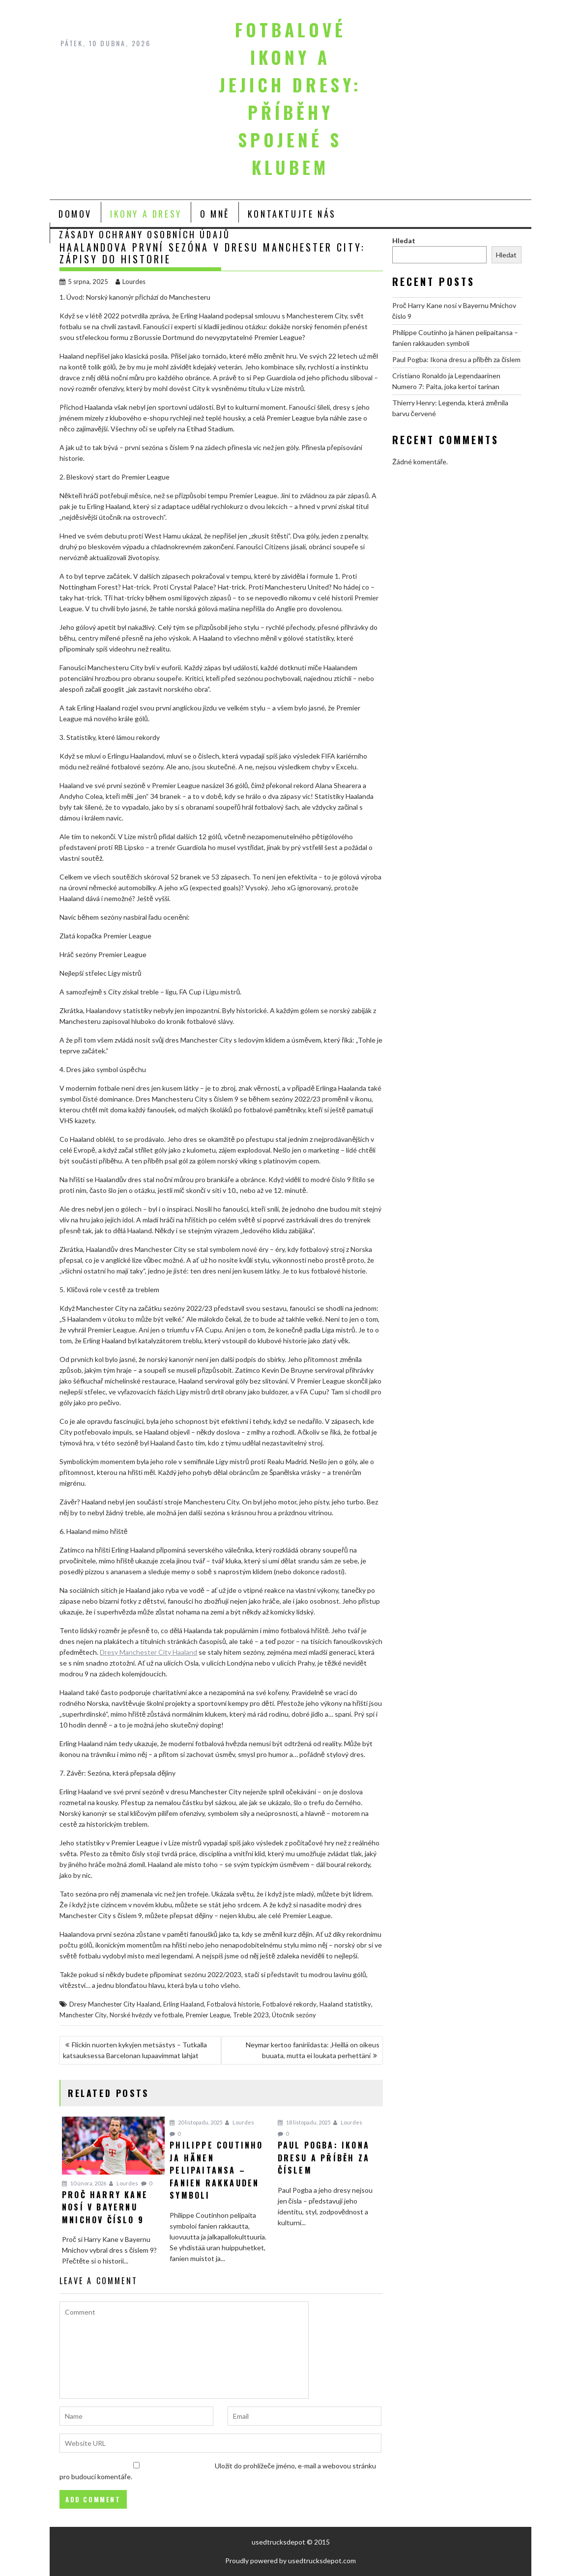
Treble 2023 (251, 2015)
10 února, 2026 (84, 2183)
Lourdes (130, 281)
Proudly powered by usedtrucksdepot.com (290, 2560)
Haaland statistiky (345, 2004)
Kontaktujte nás (292, 213)
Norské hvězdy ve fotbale (146, 2015)
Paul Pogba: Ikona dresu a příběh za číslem (456, 359)
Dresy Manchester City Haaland (148, 1652)
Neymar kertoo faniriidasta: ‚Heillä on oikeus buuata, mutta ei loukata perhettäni (312, 2050)
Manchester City (83, 2015)
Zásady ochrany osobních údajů (144, 234)
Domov (75, 213)
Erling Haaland (183, 2004)
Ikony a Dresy (146, 213)
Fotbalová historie (233, 2004)
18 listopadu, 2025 (304, 2122)
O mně (215, 213)
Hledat (403, 240)
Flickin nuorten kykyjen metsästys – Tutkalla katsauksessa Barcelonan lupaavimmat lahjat (135, 2050)
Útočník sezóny (294, 2015)
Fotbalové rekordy (289, 2004)
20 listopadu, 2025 (196, 2122)
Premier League (208, 2015)
